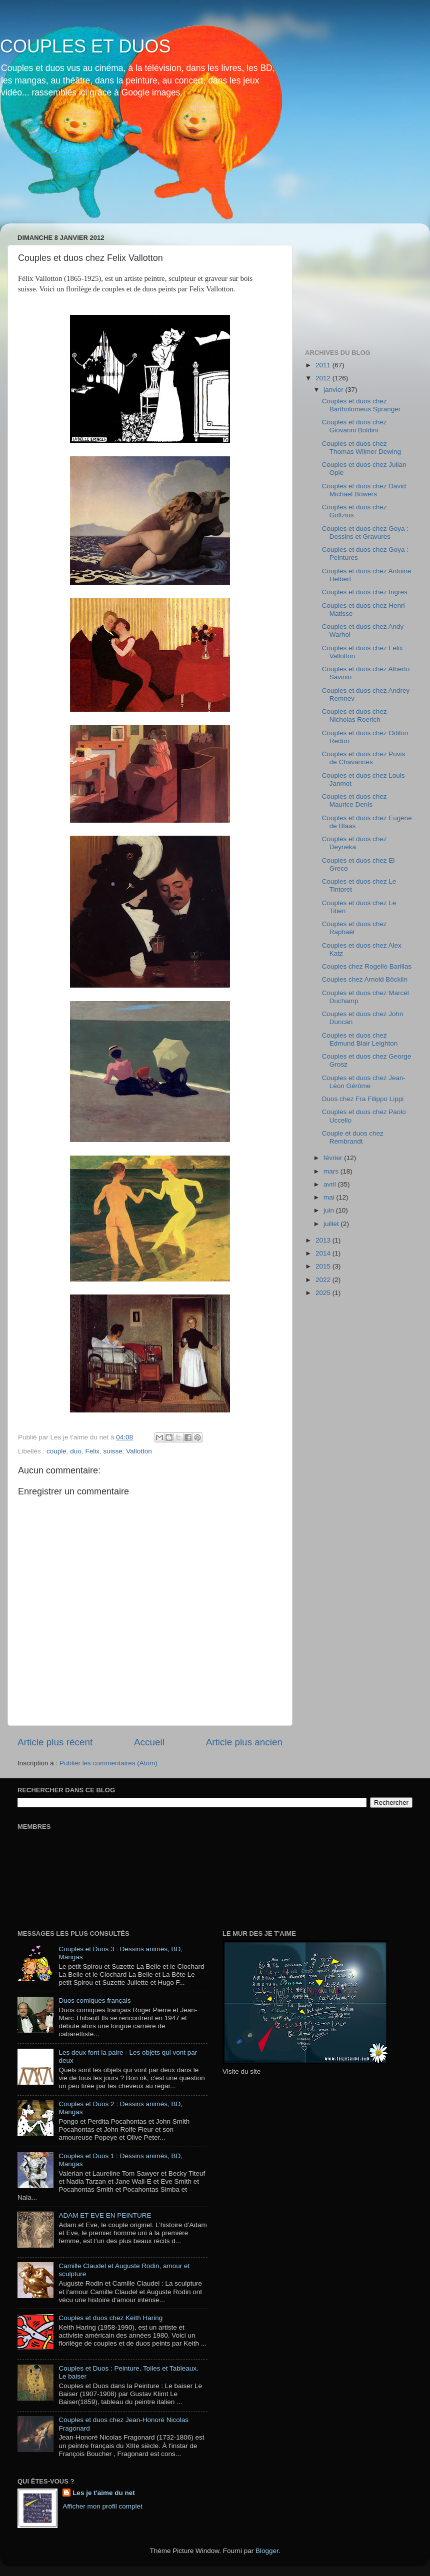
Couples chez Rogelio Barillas (367, 966)
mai (330, 1197)
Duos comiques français (94, 2000)
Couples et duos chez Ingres (365, 592)
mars (332, 1171)
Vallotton (139, 1451)
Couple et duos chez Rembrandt (353, 1137)
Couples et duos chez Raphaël (354, 928)
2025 (324, 1292)
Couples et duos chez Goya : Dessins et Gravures (365, 532)
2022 (324, 1280)
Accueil (149, 1742)
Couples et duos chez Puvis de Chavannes (364, 758)
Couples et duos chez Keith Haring (110, 2318)
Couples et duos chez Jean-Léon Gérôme (364, 1082)
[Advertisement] (355, 281)
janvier (335, 389)
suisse (112, 1451)
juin (330, 1210)
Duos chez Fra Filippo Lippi (363, 1099)
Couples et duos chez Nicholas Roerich (354, 715)
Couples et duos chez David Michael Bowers (364, 490)
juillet (332, 1224)
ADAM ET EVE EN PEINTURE (104, 2215)
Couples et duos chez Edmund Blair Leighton (360, 1039)
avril (331, 1184)
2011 (324, 365)
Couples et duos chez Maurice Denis (354, 800)
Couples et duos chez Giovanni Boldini (354, 426)
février (334, 1158)
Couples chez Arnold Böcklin (365, 979)
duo (76, 1451)
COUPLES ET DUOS (85, 46)
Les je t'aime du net (103, 2493)
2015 (324, 1266)
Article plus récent (55, 1742)
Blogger (267, 2551)
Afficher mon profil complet (102, 2506)
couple (56, 1451)
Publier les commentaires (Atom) (109, 1763)
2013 (324, 1240)
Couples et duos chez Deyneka (354, 843)
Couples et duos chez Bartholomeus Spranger (361, 405)
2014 (324, 1253)
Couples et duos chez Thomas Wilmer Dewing (361, 447)
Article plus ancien (244, 1742)
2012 (324, 378)
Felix (92, 1451)
